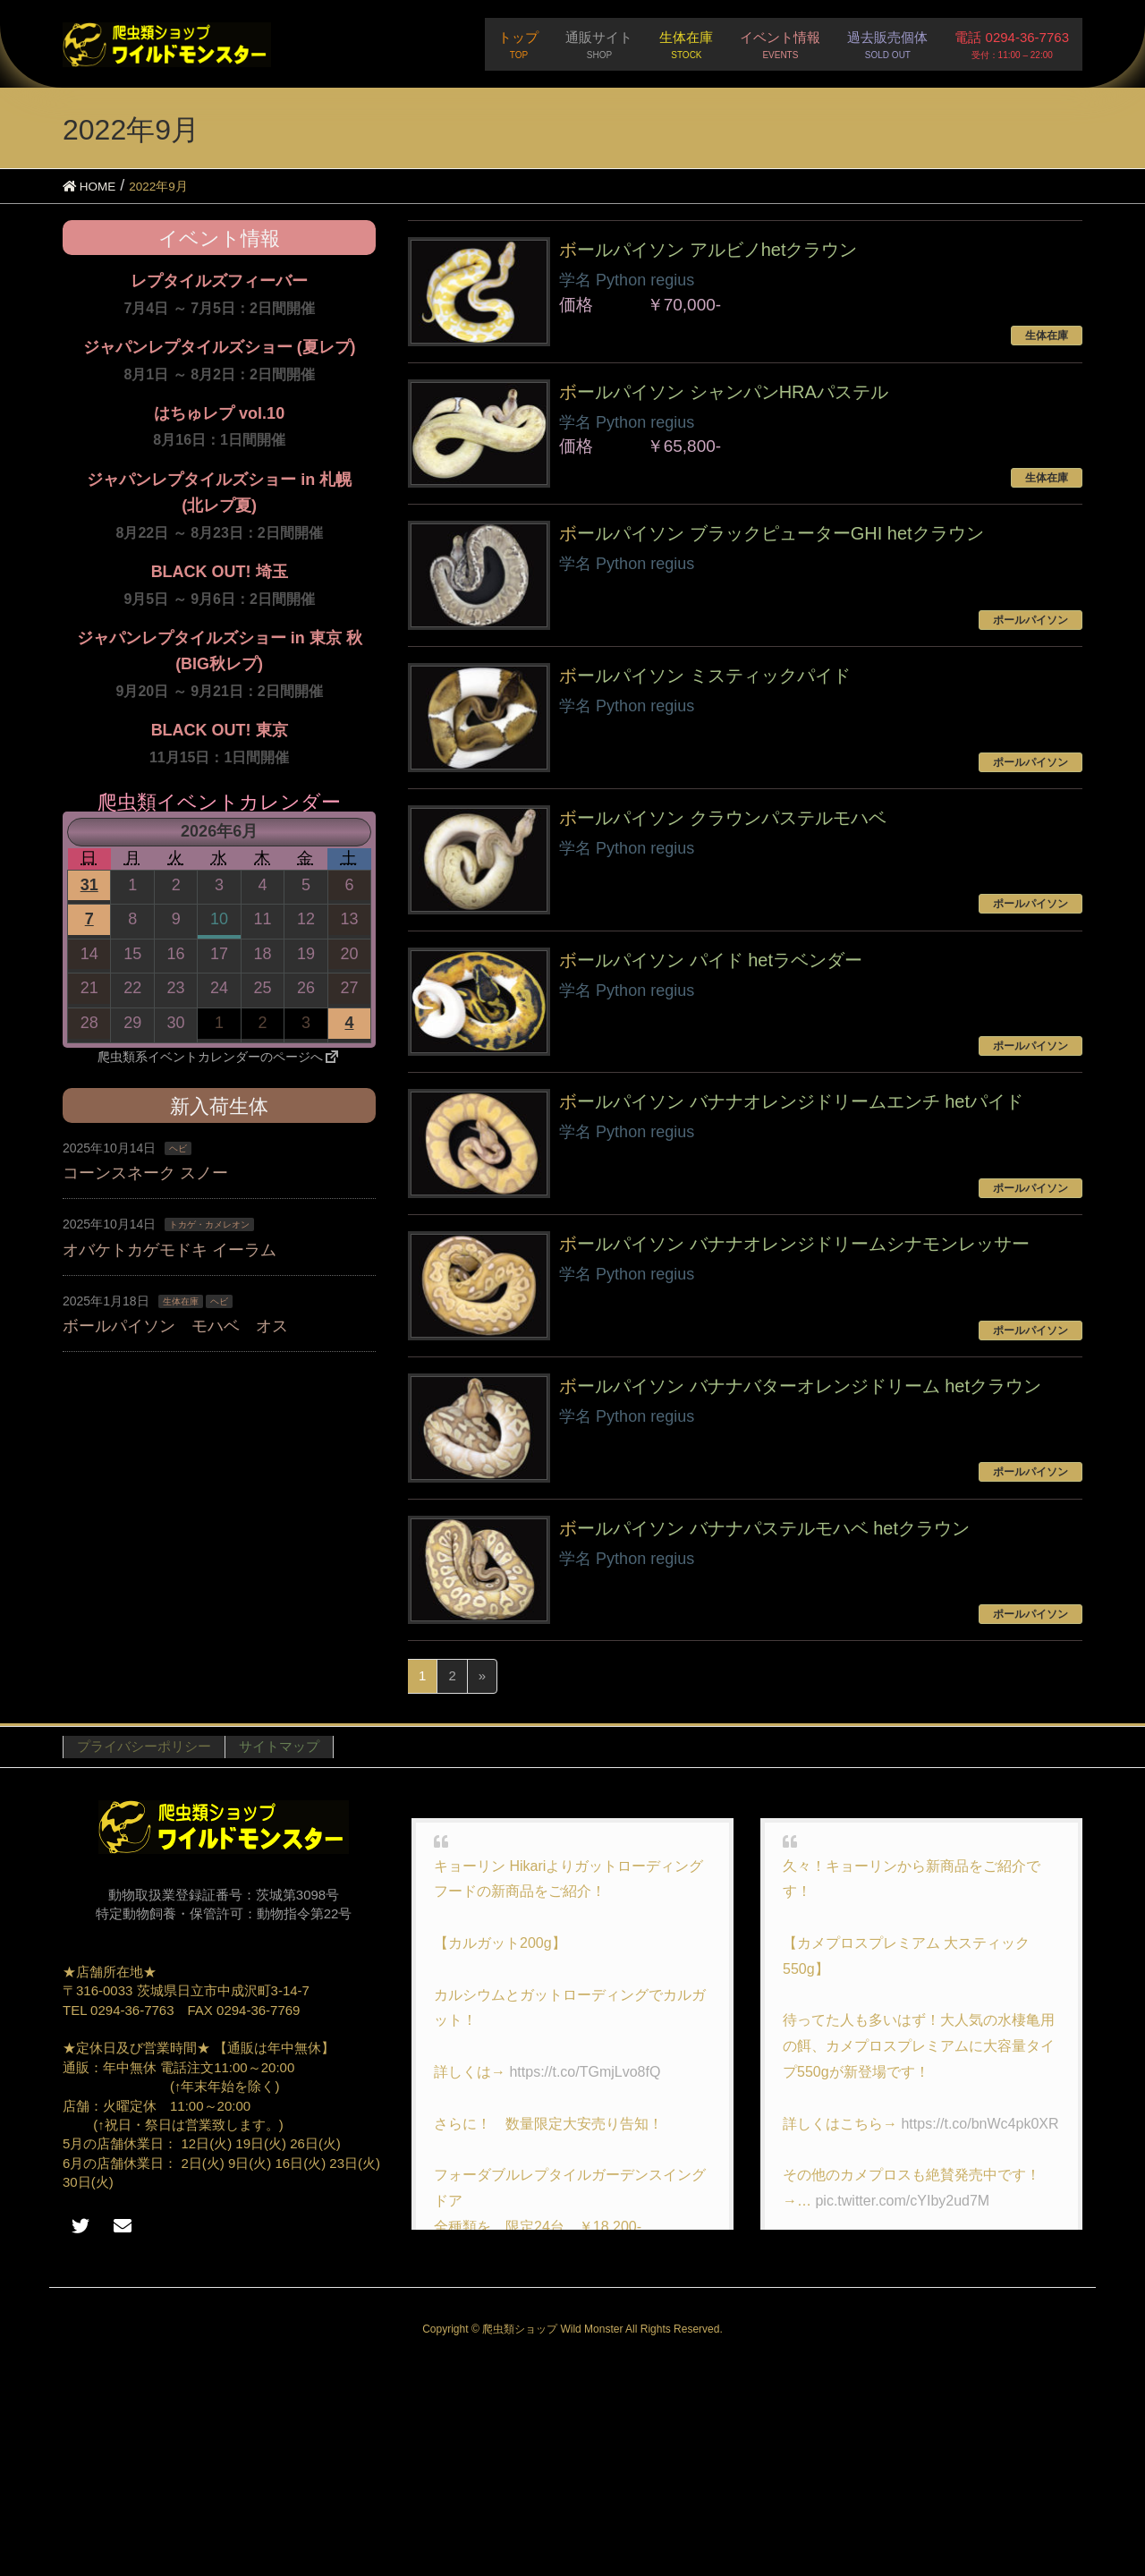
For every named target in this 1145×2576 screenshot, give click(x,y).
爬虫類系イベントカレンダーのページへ (219, 1057)
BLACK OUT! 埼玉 (219, 572)
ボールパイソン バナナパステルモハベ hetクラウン (764, 1528)
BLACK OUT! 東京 (219, 730)
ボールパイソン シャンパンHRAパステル (723, 392)
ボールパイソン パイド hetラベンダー (710, 960)
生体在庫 (181, 1301)
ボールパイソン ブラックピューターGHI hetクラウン (771, 533)
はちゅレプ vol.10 (219, 413)
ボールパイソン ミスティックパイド (705, 675)
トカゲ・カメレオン (209, 1224)
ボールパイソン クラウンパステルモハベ (722, 818)
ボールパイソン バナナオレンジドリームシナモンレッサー (794, 1244)
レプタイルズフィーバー (219, 281)
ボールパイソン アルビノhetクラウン (708, 249)
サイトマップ (279, 1746)
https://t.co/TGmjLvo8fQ (584, 2071)
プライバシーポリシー (144, 1746)
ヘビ (178, 1148)
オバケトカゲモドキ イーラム (169, 1250)
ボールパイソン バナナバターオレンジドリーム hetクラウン (800, 1386)
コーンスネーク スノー (145, 1173)
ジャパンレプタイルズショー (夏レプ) (219, 347)
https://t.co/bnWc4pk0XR (979, 2123)
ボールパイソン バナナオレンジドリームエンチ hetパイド (791, 1101)
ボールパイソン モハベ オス (175, 1326)
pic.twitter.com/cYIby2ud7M (902, 2200)
